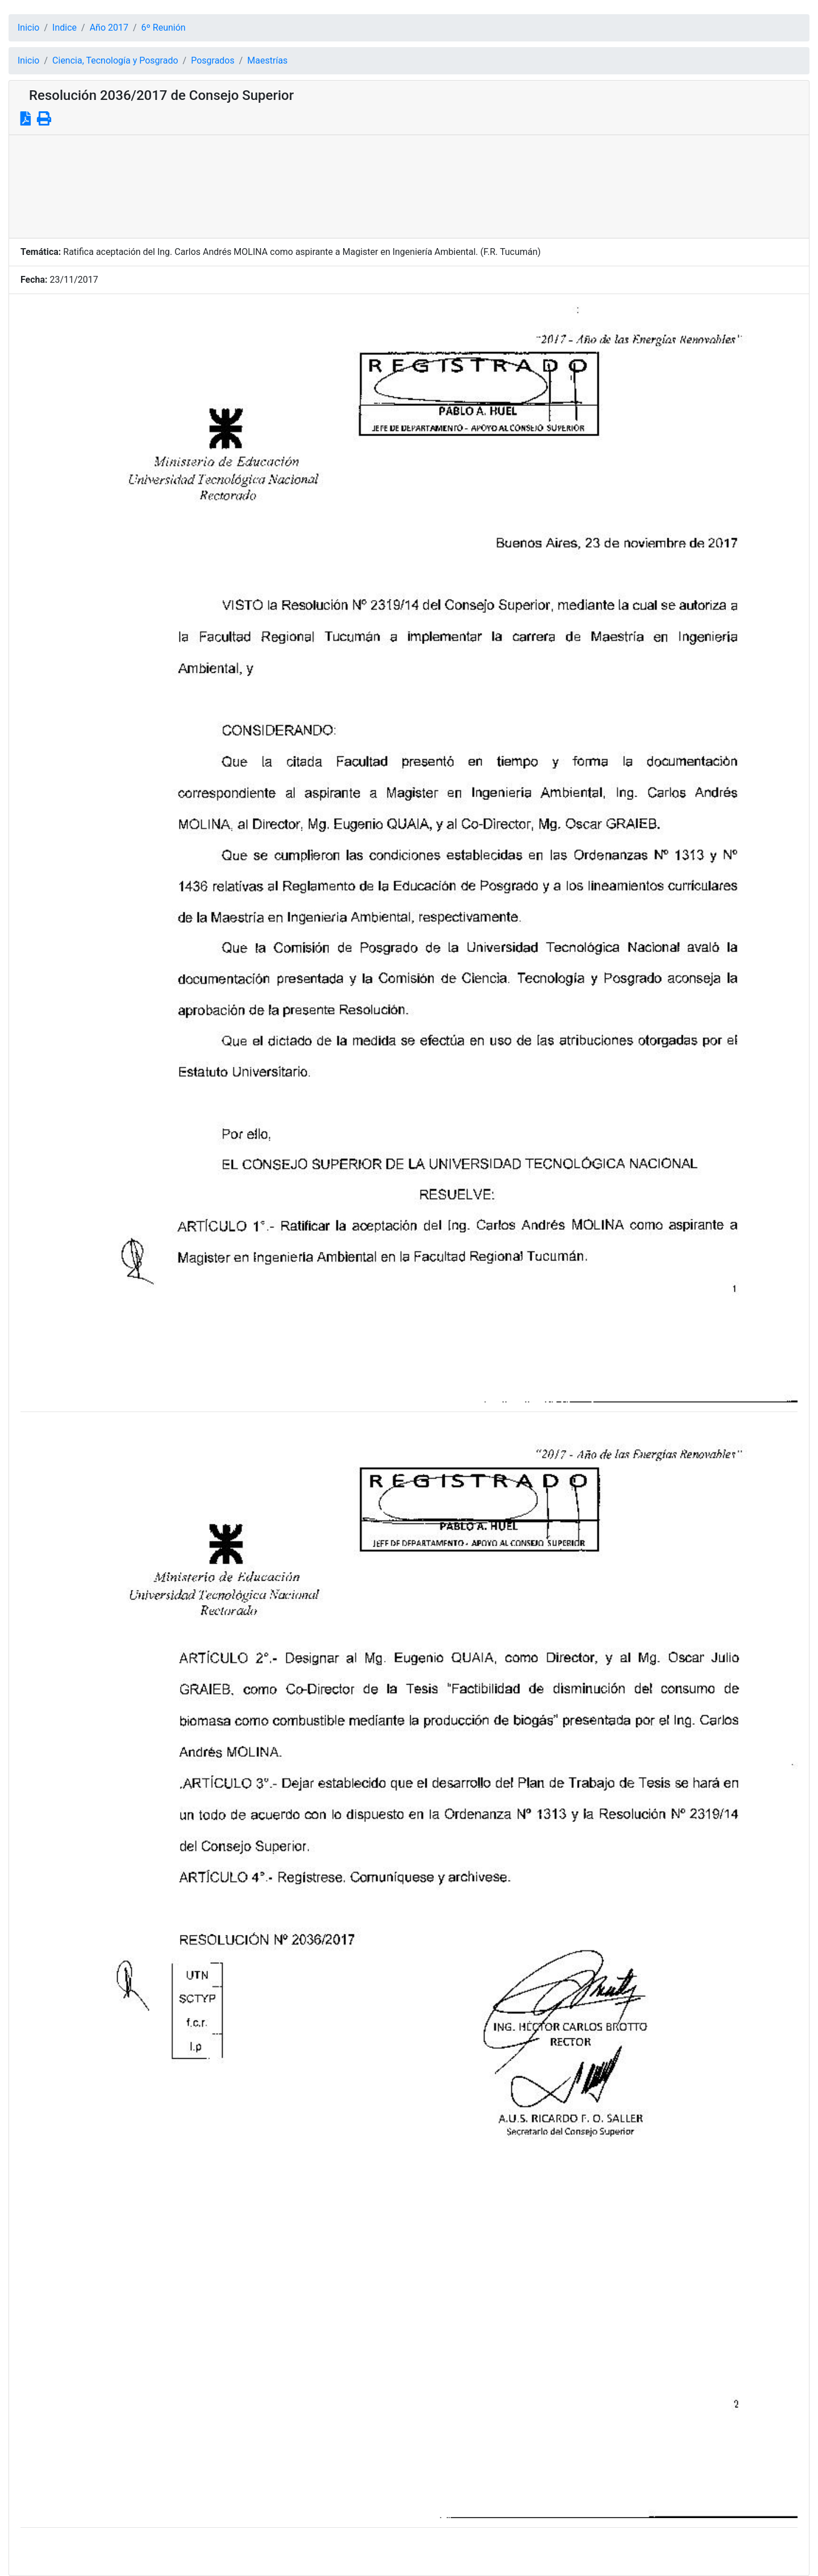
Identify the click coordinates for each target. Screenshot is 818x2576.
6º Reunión (163, 27)
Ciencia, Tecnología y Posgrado (115, 60)
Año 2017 (109, 27)
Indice (64, 27)
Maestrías (267, 60)
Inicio (28, 27)
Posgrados (213, 60)
